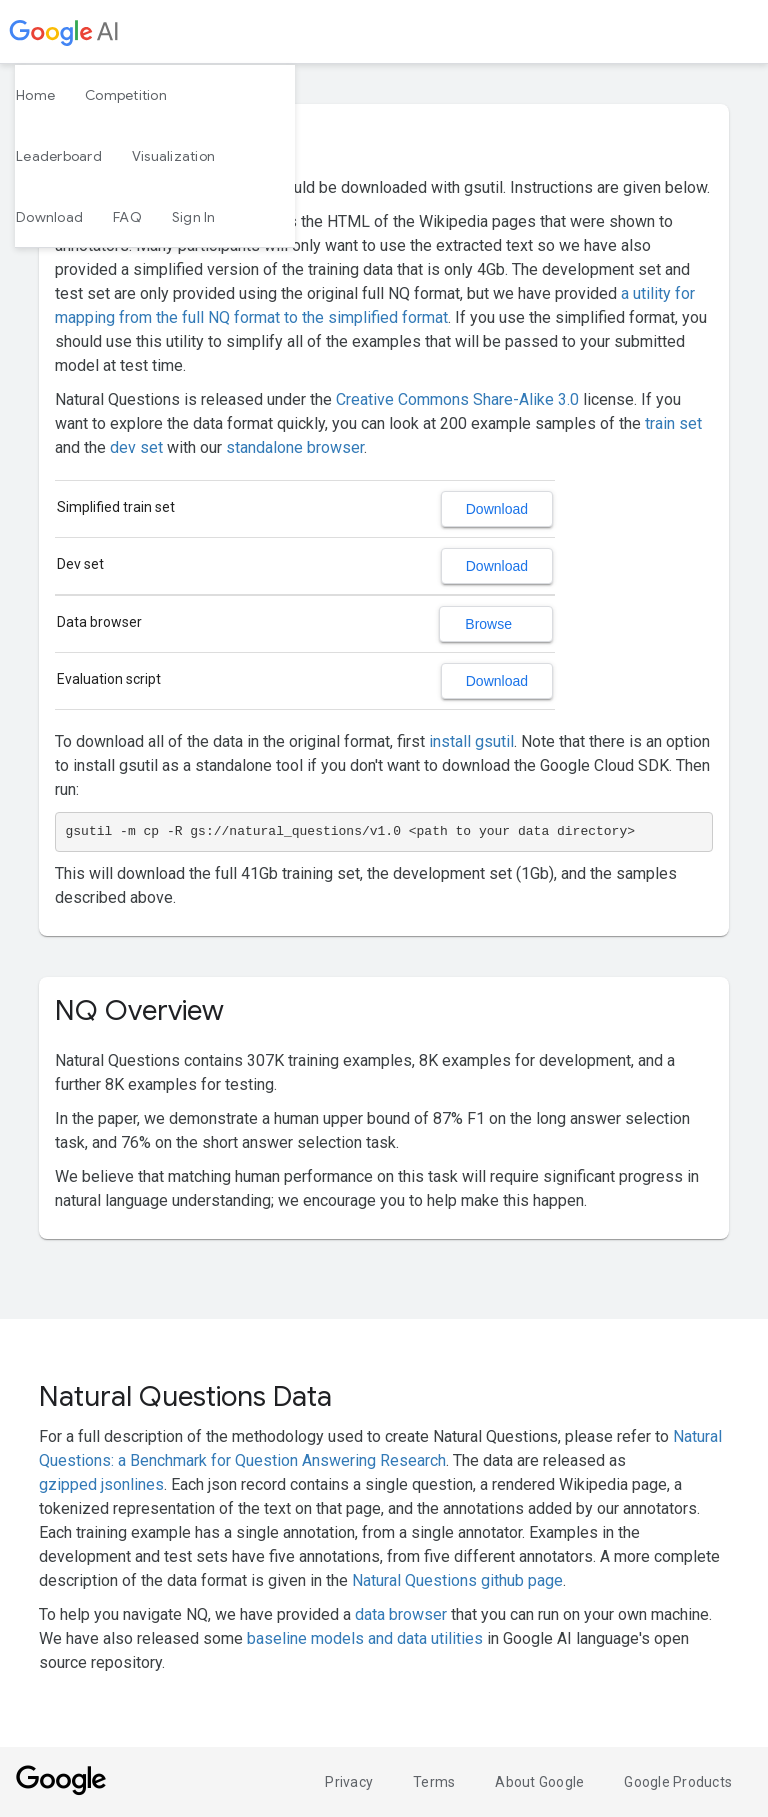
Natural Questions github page (457, 1580)
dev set (136, 447)
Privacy (349, 1782)
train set (673, 423)
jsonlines (132, 1484)
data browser (401, 1614)
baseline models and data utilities (365, 1638)
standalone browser (295, 447)
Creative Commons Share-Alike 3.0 (457, 399)
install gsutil (471, 741)
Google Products (678, 1782)
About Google (539, 1782)
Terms (434, 1782)
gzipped (68, 1484)
